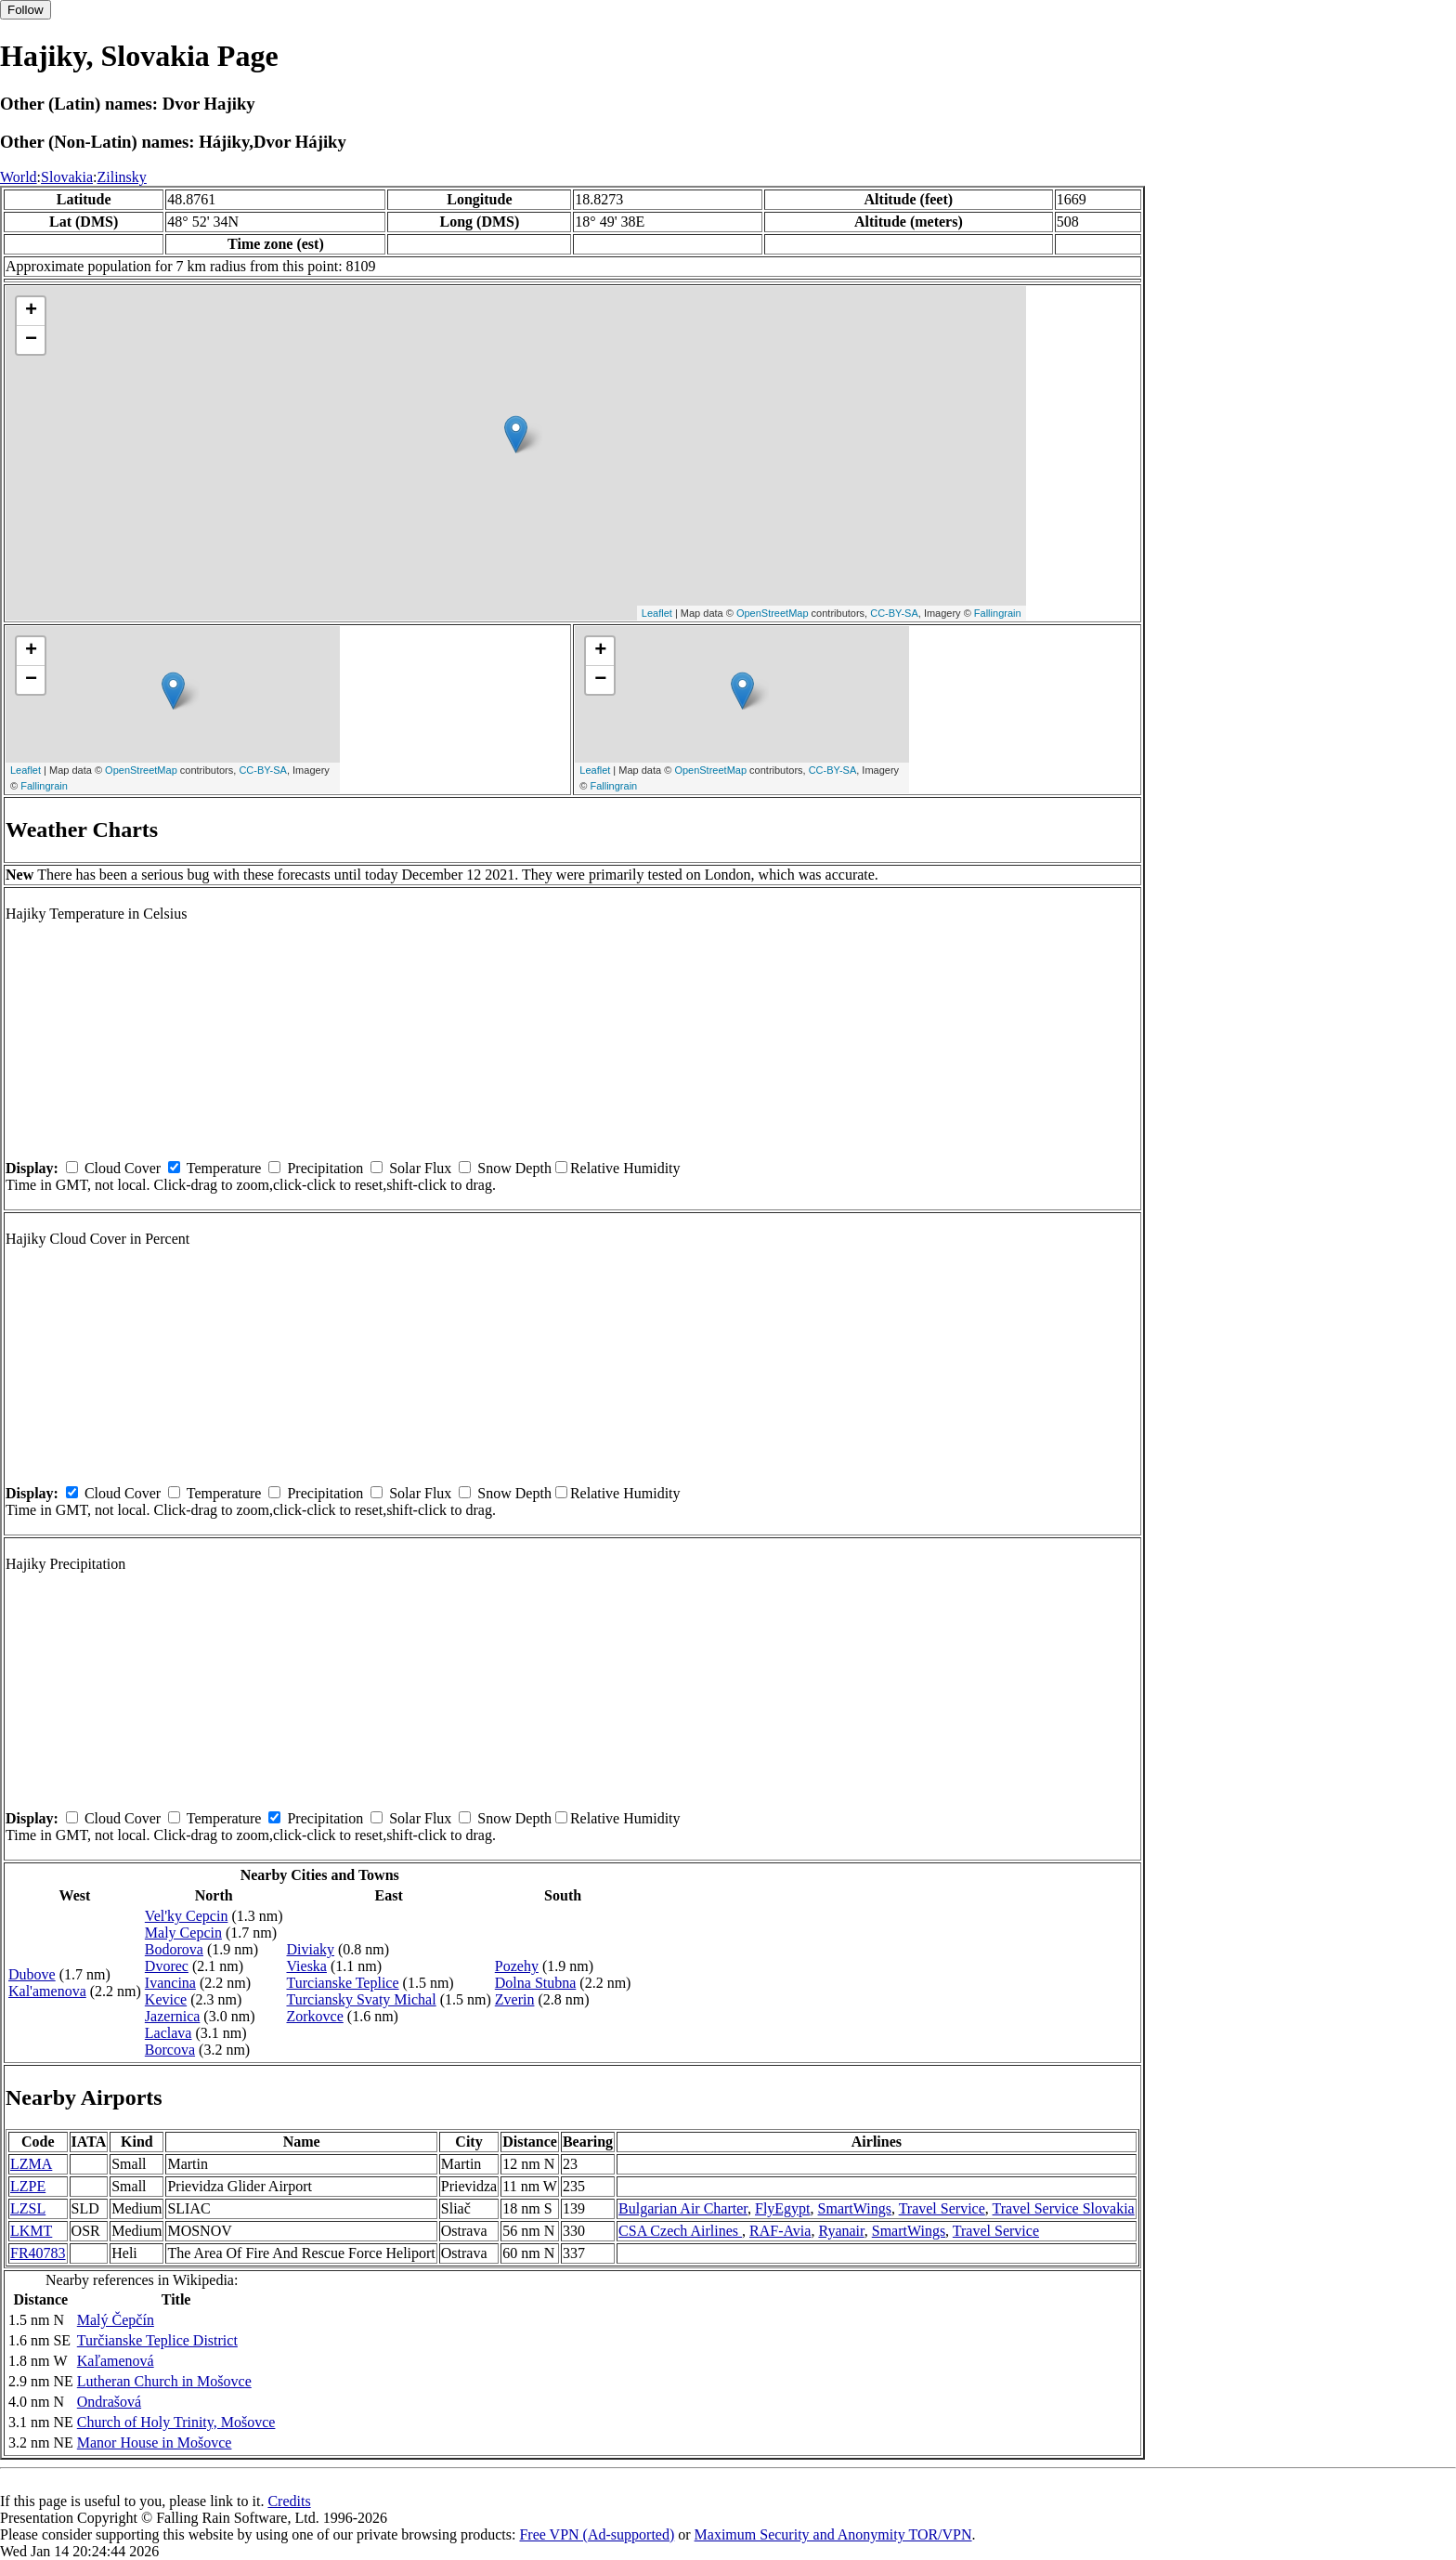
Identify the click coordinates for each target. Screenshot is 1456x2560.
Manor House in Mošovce (154, 2442)
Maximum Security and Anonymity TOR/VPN (833, 2534)
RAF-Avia (780, 2231)
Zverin (515, 1999)
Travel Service (942, 2208)
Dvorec (166, 1966)
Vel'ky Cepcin (186, 1916)
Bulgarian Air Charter (683, 2208)
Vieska (306, 1966)
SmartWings (854, 2208)
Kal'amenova (47, 1991)
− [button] (31, 340)
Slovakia (67, 177)
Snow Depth (514, 1168)
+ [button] (31, 311)
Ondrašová (109, 2402)
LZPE (28, 2186)
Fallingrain (997, 613)
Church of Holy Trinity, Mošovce (176, 2422)
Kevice (166, 1999)
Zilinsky (122, 177)
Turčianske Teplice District (157, 2340)
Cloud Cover (122, 1168)
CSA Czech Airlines (680, 2231)
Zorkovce (314, 2016)
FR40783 (38, 2253)
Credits (288, 2501)
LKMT (31, 2231)
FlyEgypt (783, 2208)
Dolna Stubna (536, 1983)
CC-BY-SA (894, 613)
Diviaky (310, 1949)
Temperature (224, 1168)
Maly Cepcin (183, 1932)
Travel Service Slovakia (1064, 2208)
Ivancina (170, 1983)
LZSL (28, 2208)
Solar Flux (420, 1168)
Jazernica (173, 2016)
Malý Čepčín (115, 2320)
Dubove (32, 1974)
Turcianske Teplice (342, 1983)
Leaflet (657, 613)
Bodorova (174, 1949)
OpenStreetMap (772, 613)
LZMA (31, 2164)
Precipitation (325, 1168)
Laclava (168, 2033)
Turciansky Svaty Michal (361, 1999)
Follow (25, 10)
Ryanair (841, 2231)
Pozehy (517, 1966)
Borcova (170, 2049)
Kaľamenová (115, 2361)
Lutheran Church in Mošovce (164, 2381)
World (18, 177)
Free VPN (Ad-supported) (596, 2534)
